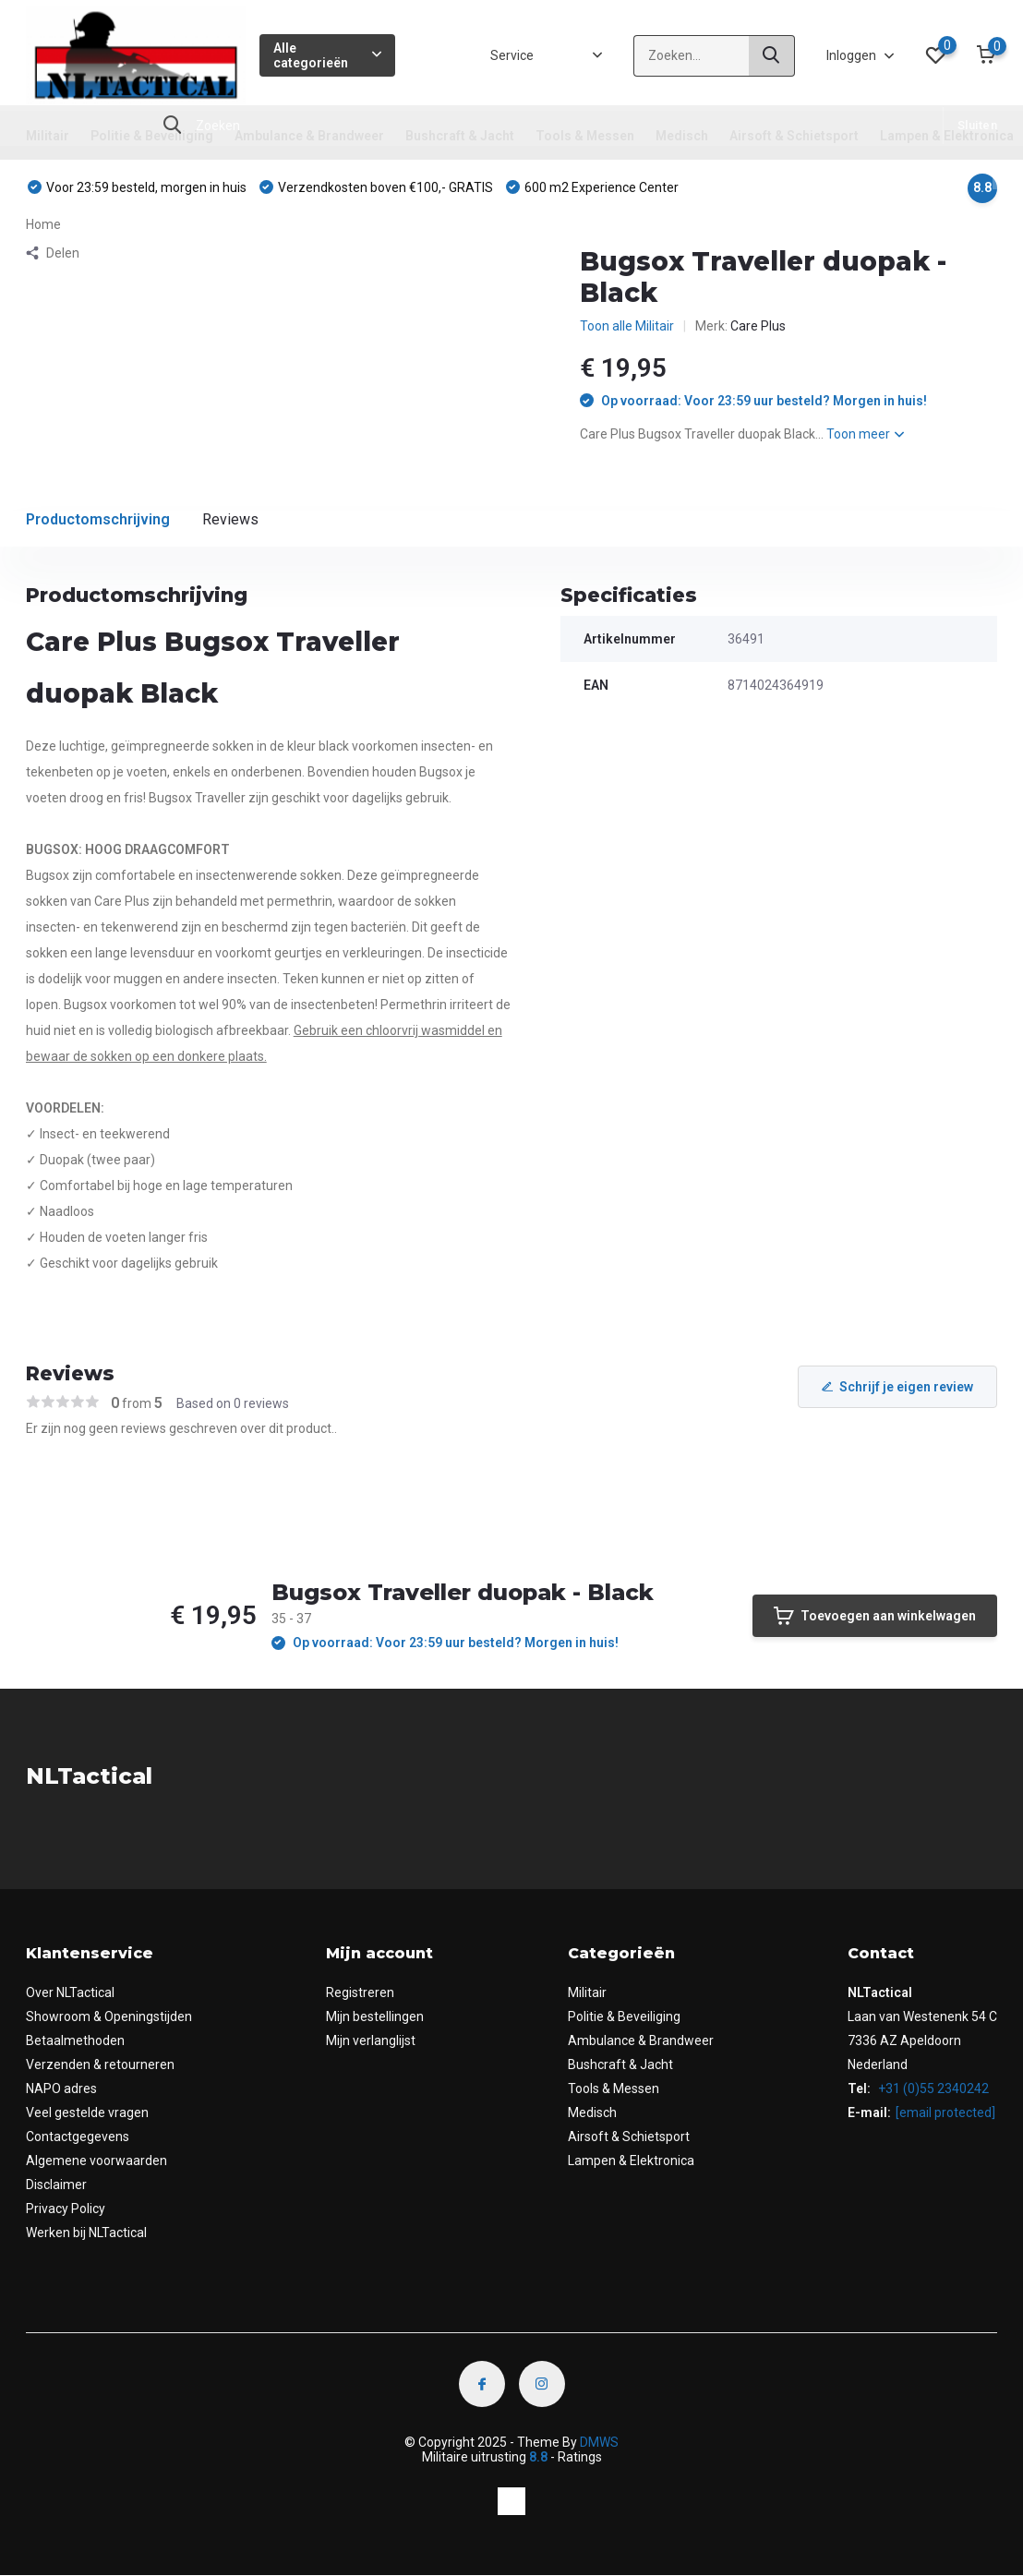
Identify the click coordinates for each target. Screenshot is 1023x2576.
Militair (47, 135)
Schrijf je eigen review (897, 1386)
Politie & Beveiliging (151, 135)
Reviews (230, 519)
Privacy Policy (65, 2208)
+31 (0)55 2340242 (932, 2088)
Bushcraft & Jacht (459, 135)
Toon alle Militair (627, 326)
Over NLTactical (70, 1992)
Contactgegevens (77, 2136)
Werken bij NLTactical (86, 2232)
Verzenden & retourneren (100, 2064)
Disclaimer (56, 2184)
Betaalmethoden (75, 2040)
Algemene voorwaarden (96, 2160)
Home (43, 224)
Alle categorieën (327, 55)
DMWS (599, 2442)
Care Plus (758, 326)
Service (512, 55)
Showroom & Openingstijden (109, 2016)
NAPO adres (61, 2088)
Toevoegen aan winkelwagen (875, 1616)
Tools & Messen (585, 135)
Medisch (682, 135)
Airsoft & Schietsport (794, 135)
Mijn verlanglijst (370, 2040)
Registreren (360, 1992)
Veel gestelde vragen (87, 2112)
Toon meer (865, 434)
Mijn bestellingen (375, 2016)
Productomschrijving (98, 519)
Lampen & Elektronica (947, 135)
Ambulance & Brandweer (309, 135)
